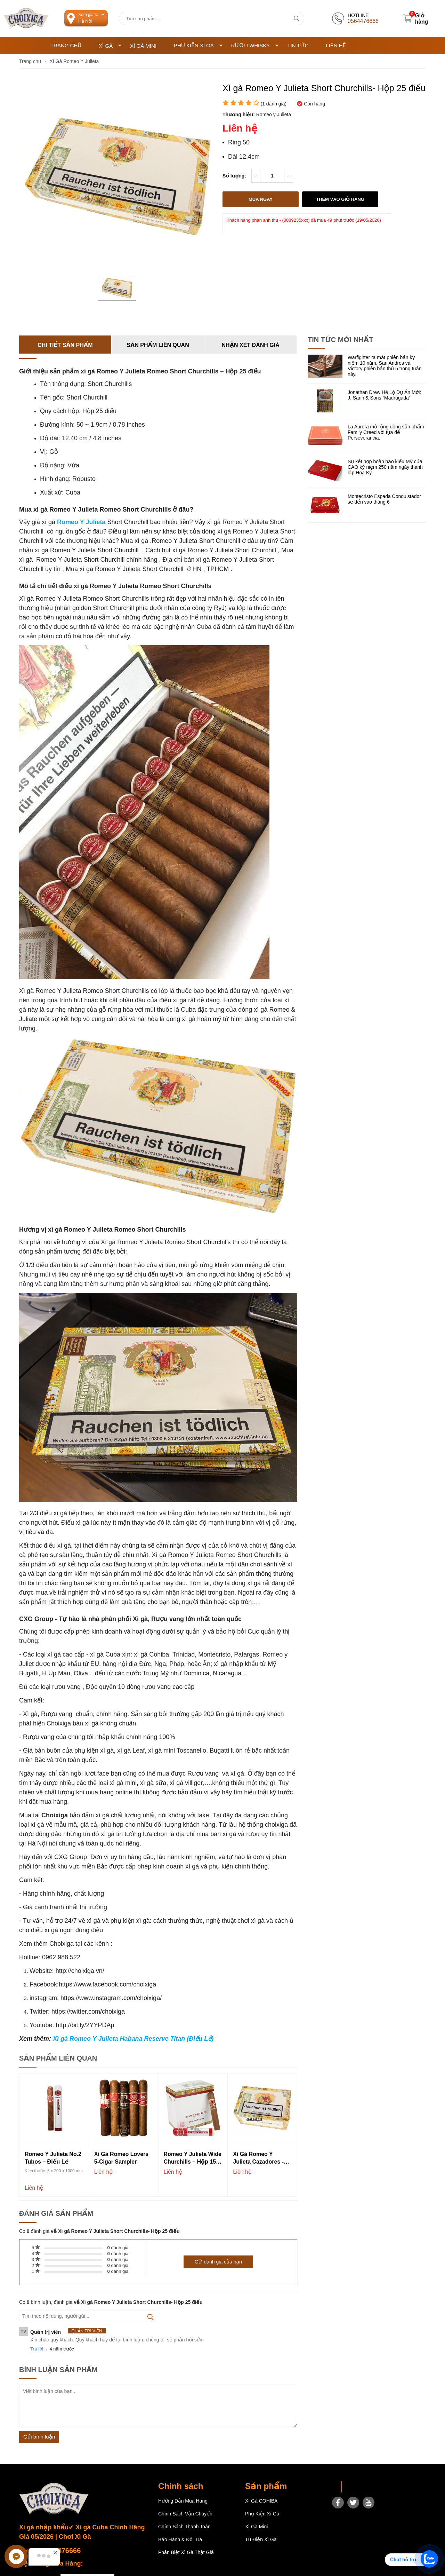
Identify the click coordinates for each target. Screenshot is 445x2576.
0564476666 (61, 2550)
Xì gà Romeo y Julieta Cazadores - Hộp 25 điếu (258, 2158)
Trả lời (36, 2349)
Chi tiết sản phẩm (65, 345)
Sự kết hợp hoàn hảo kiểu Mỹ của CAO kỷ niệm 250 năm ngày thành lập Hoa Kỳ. (385, 467)
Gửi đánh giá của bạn (218, 2262)
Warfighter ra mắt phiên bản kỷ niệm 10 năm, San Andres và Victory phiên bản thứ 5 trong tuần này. (385, 366)
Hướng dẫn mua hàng (183, 2501)
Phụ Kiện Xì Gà (198, 45)
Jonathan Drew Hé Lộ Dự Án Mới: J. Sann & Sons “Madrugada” (384, 395)
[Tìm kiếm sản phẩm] (211, 18)
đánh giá (118, 2247)
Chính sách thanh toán (184, 2526)
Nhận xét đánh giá (251, 345)
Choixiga (355, 2487)
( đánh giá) (273, 103)
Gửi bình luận (39, 2437)
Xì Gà (110, 46)
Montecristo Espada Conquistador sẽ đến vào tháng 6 (384, 499)
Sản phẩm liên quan (158, 345)
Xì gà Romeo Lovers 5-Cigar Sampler (121, 2158)
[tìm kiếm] (296, 18)
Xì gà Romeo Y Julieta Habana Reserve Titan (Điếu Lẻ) (133, 2038)
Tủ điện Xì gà (261, 2539)
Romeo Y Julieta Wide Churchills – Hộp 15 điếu (192, 2158)
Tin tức (297, 45)
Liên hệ (336, 45)
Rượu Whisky (255, 45)
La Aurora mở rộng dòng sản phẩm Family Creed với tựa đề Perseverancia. (386, 432)
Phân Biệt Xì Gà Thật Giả (186, 2552)
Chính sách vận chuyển (185, 2513)
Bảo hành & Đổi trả (180, 2539)
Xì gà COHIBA (261, 2501)
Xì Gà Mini (143, 46)
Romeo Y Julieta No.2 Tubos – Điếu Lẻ (53, 2158)
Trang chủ (65, 45)
